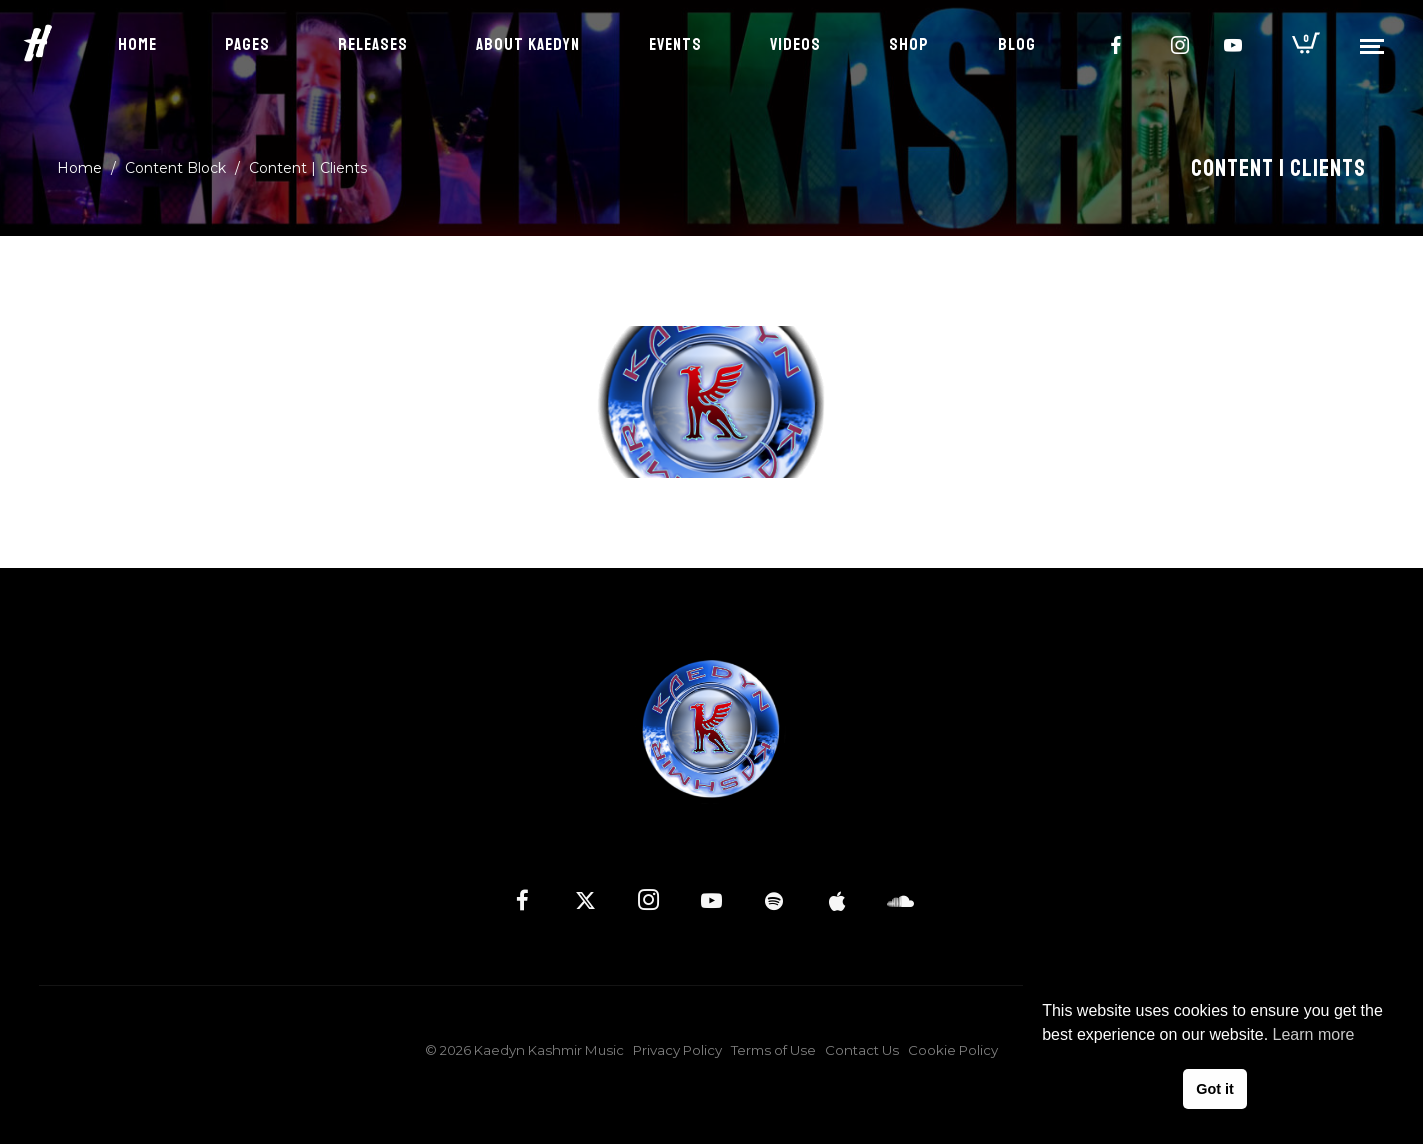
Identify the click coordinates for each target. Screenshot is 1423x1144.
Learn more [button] (1314, 1034)
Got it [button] (1215, 1089)
